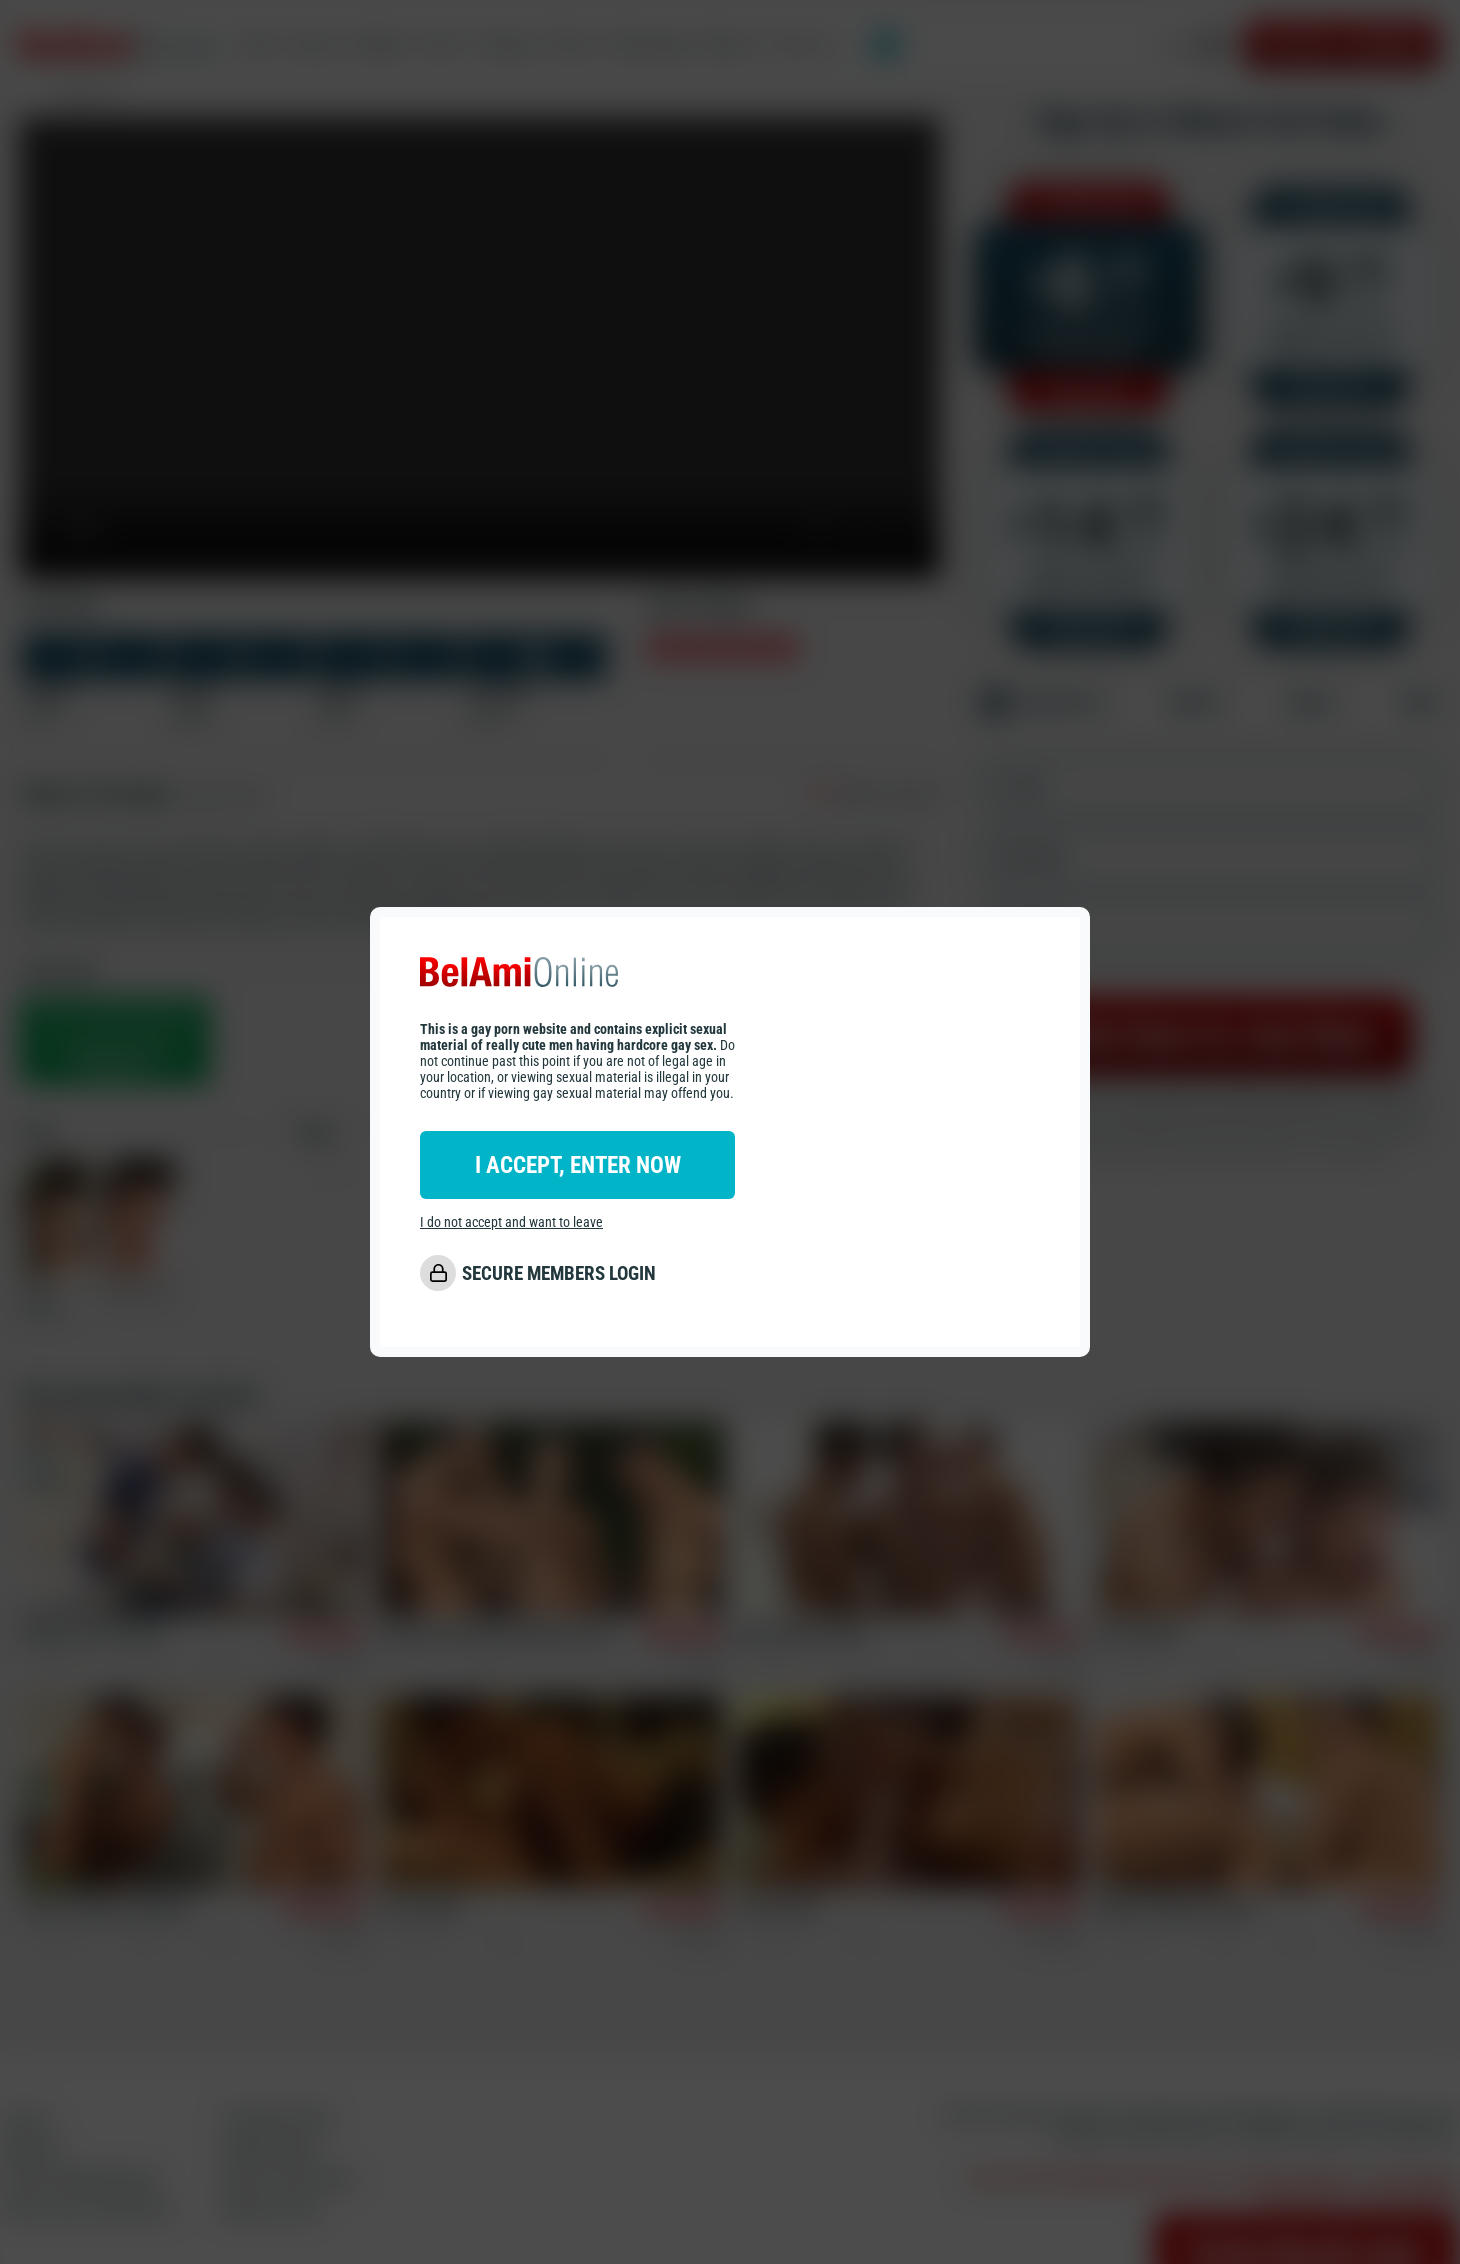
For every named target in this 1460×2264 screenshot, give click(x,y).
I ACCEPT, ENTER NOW (578, 1165)
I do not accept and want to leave (511, 1222)
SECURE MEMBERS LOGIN (559, 1273)
